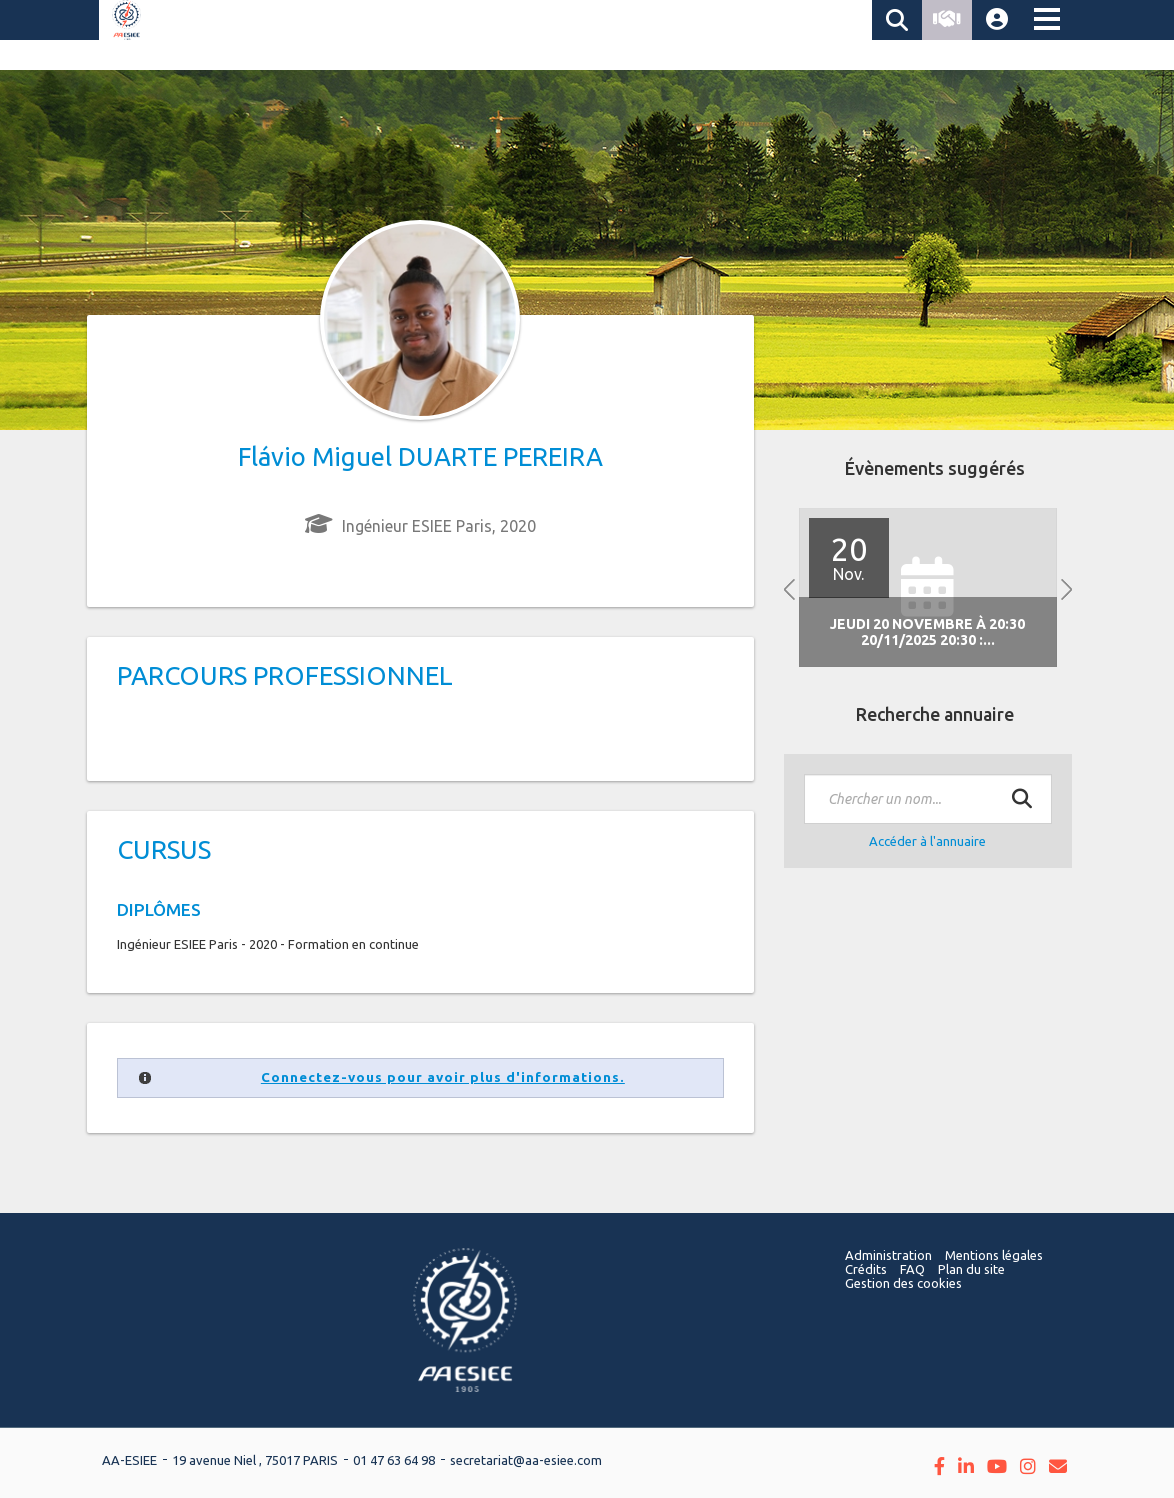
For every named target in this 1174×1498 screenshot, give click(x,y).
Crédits (866, 1269)
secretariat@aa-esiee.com (526, 1460)
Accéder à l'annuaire (927, 841)
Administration (888, 1255)
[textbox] (928, 799)
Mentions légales (994, 1255)
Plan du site (971, 1269)
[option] (928, 587)
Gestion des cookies (903, 1283)
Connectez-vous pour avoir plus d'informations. (443, 1077)
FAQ (912, 1269)
